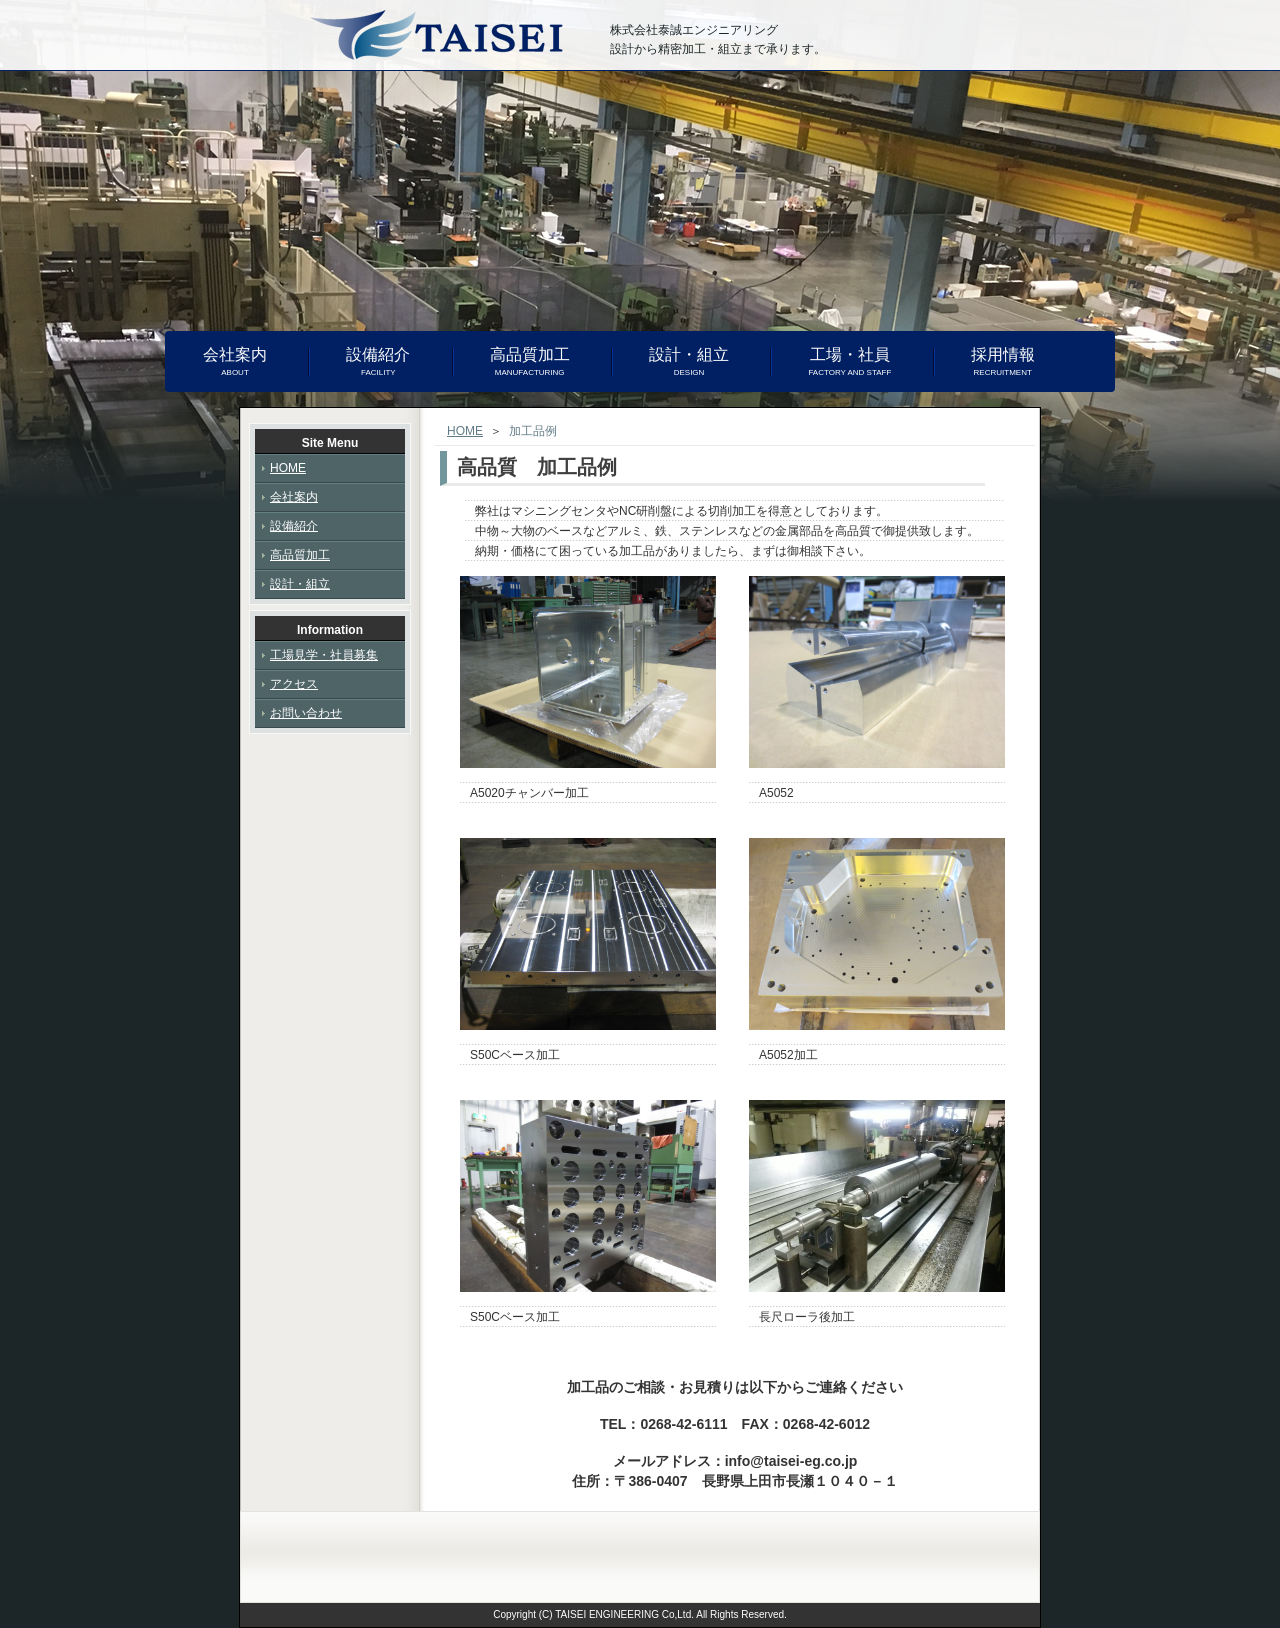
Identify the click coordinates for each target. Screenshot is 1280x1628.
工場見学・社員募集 (324, 655)
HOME (465, 431)
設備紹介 (378, 362)
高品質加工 (530, 362)
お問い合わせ (306, 713)
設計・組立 (689, 362)
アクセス (294, 684)
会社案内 (235, 362)
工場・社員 (849, 362)
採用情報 (1003, 362)
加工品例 (533, 431)
